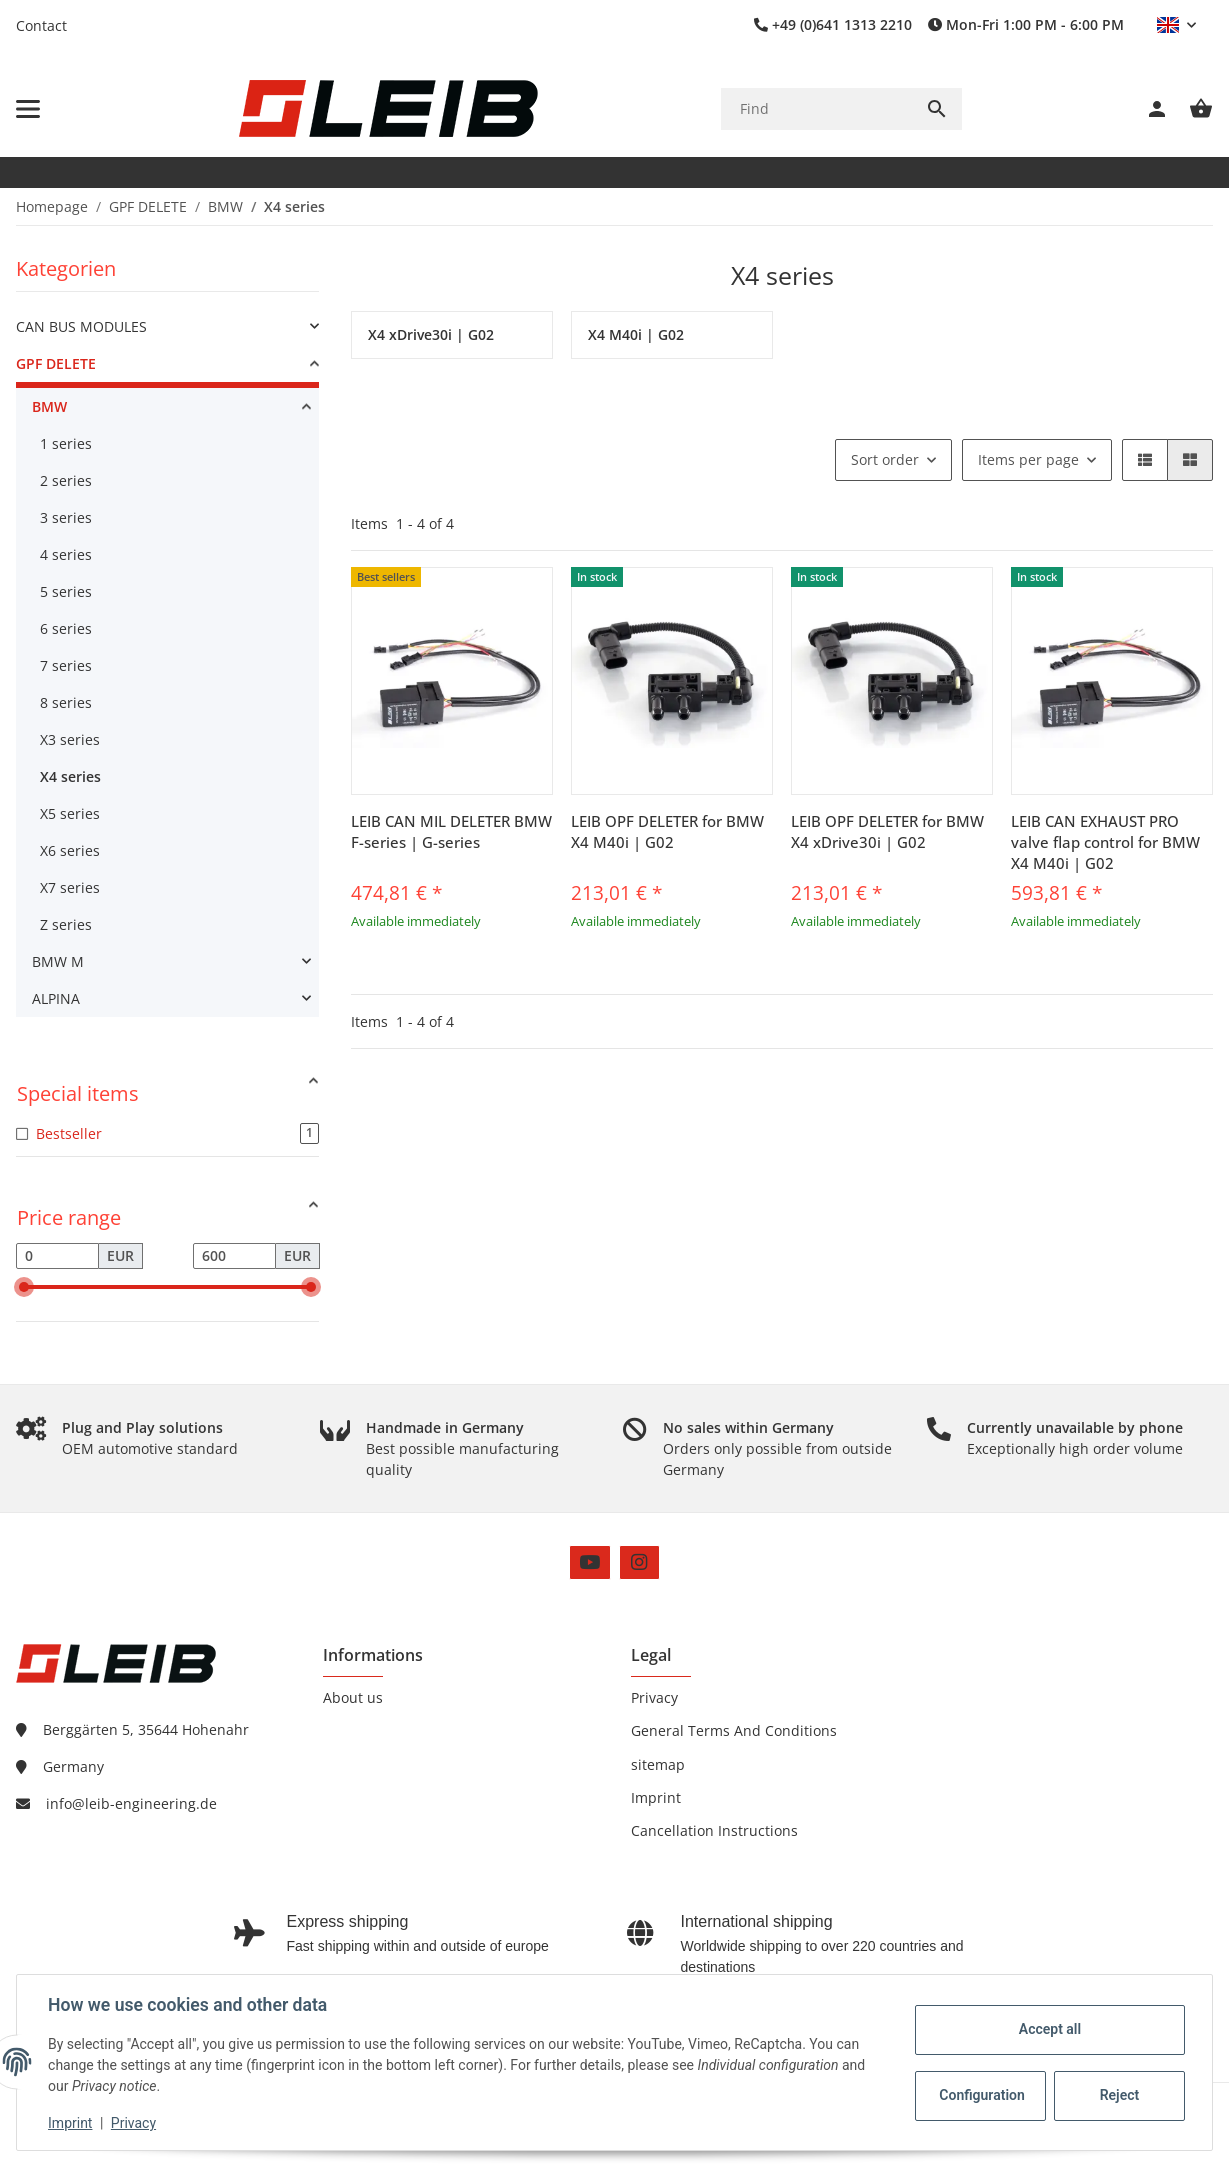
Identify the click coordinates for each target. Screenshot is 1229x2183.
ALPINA (56, 998)
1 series (66, 443)
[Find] (816, 108)
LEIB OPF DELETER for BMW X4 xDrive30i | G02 (887, 831)
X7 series (70, 887)
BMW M (58, 961)
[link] (167, 326)
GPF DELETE (56, 363)
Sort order (885, 459)
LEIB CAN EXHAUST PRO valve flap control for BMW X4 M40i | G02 (1105, 842)
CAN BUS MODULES (81, 326)
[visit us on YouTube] (589, 1562)
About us (353, 1697)
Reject (1119, 2095)
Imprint (71, 2123)
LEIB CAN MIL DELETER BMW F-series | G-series (451, 831)
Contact (41, 25)
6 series (66, 628)
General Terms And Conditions (734, 1730)
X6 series (70, 850)
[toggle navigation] (28, 109)
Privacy (134, 2123)
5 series (66, 591)
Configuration (981, 2095)
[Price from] (57, 1256)
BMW (49, 406)
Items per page (1028, 459)
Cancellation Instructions (714, 1830)
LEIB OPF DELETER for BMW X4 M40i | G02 (667, 831)
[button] (1176, 25)
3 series (66, 517)
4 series (66, 554)
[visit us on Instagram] (639, 1562)
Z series (66, 924)
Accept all (1049, 2029)
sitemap (658, 1764)
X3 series (70, 739)
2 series (66, 480)
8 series (66, 702)
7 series (66, 665)
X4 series (70, 776)
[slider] (24, 1287)
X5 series (70, 813)
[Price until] (234, 1256)
